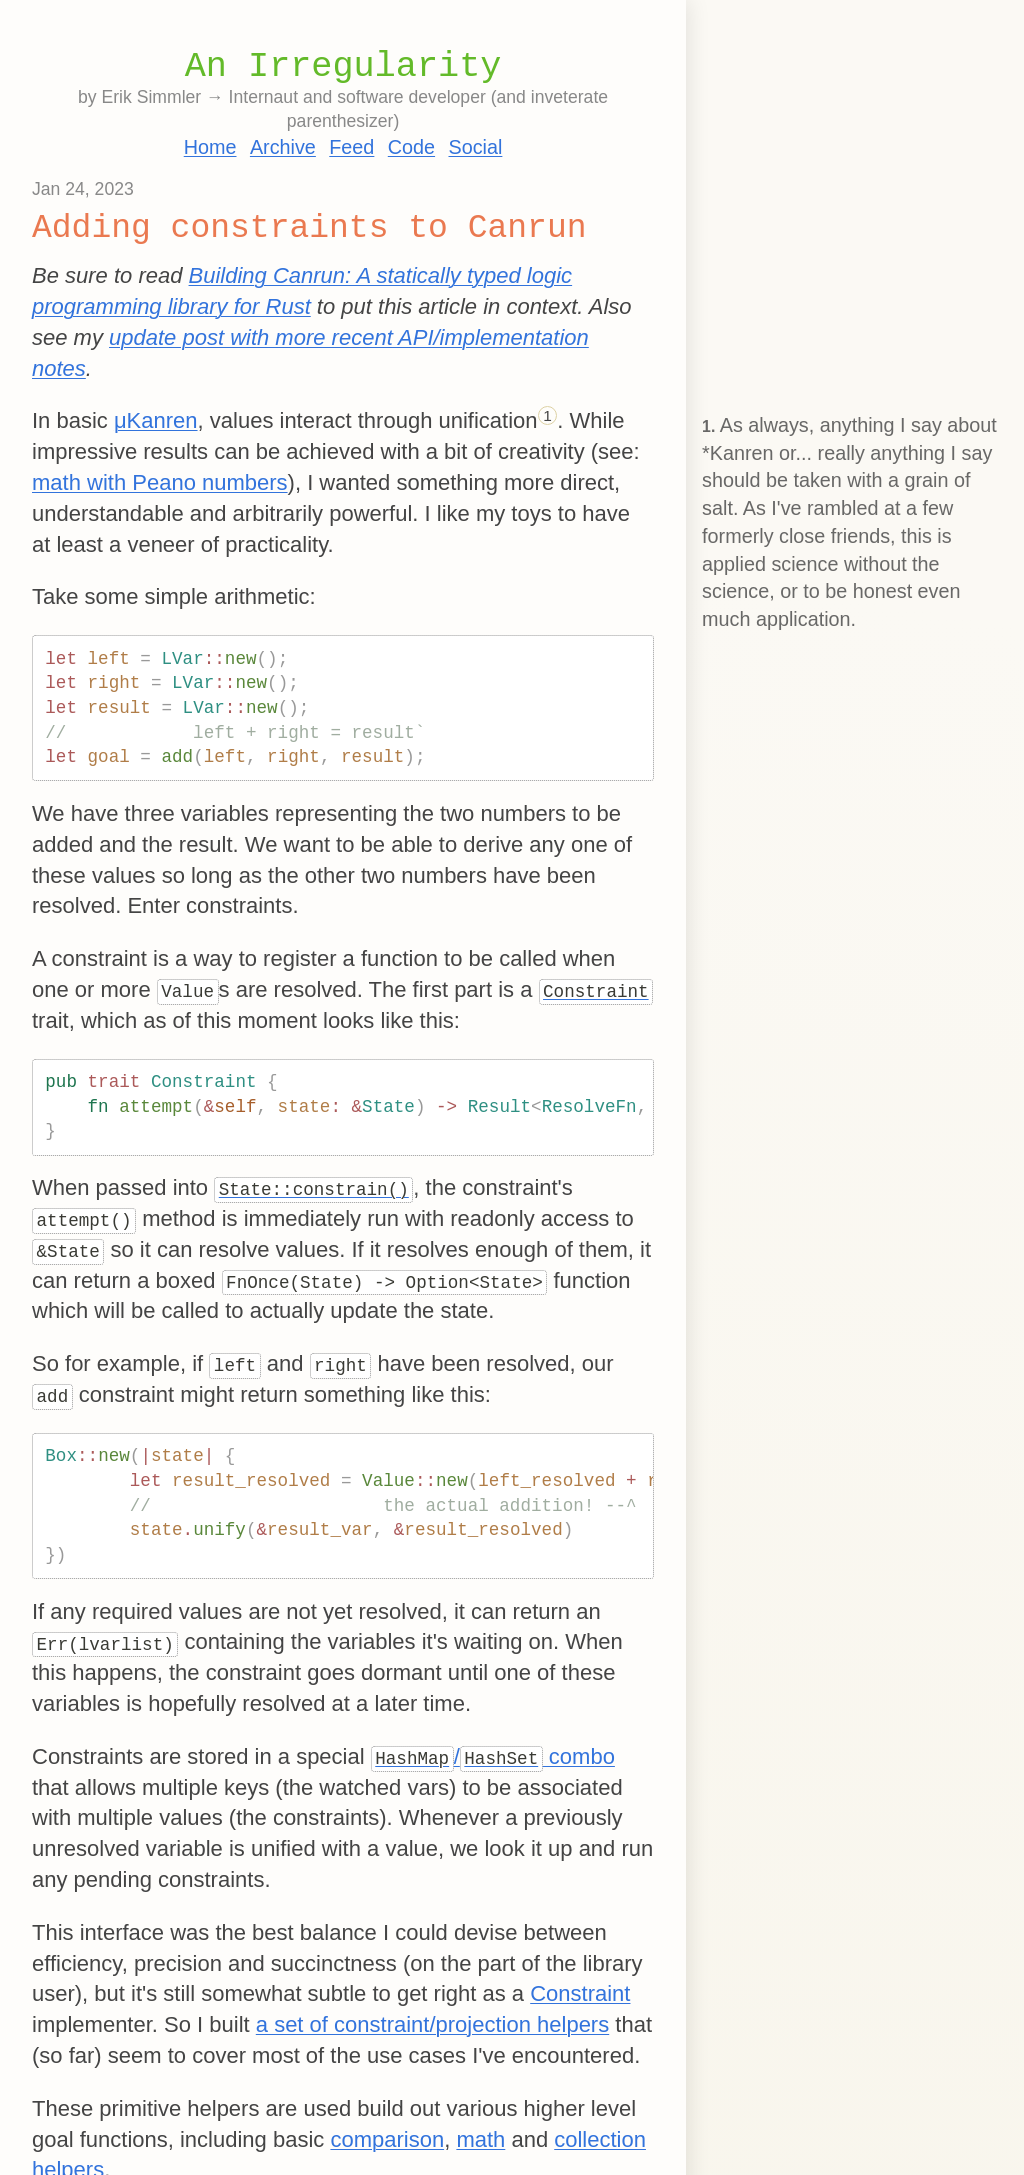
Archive (283, 147)
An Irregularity (343, 67)
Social (475, 147)
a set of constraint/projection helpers (432, 2024)
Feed (351, 147)
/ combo (493, 1756)
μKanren (156, 420)
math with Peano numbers (160, 482)
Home (210, 147)
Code (411, 147)
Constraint (580, 1993)
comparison (387, 2139)
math (480, 2139)
